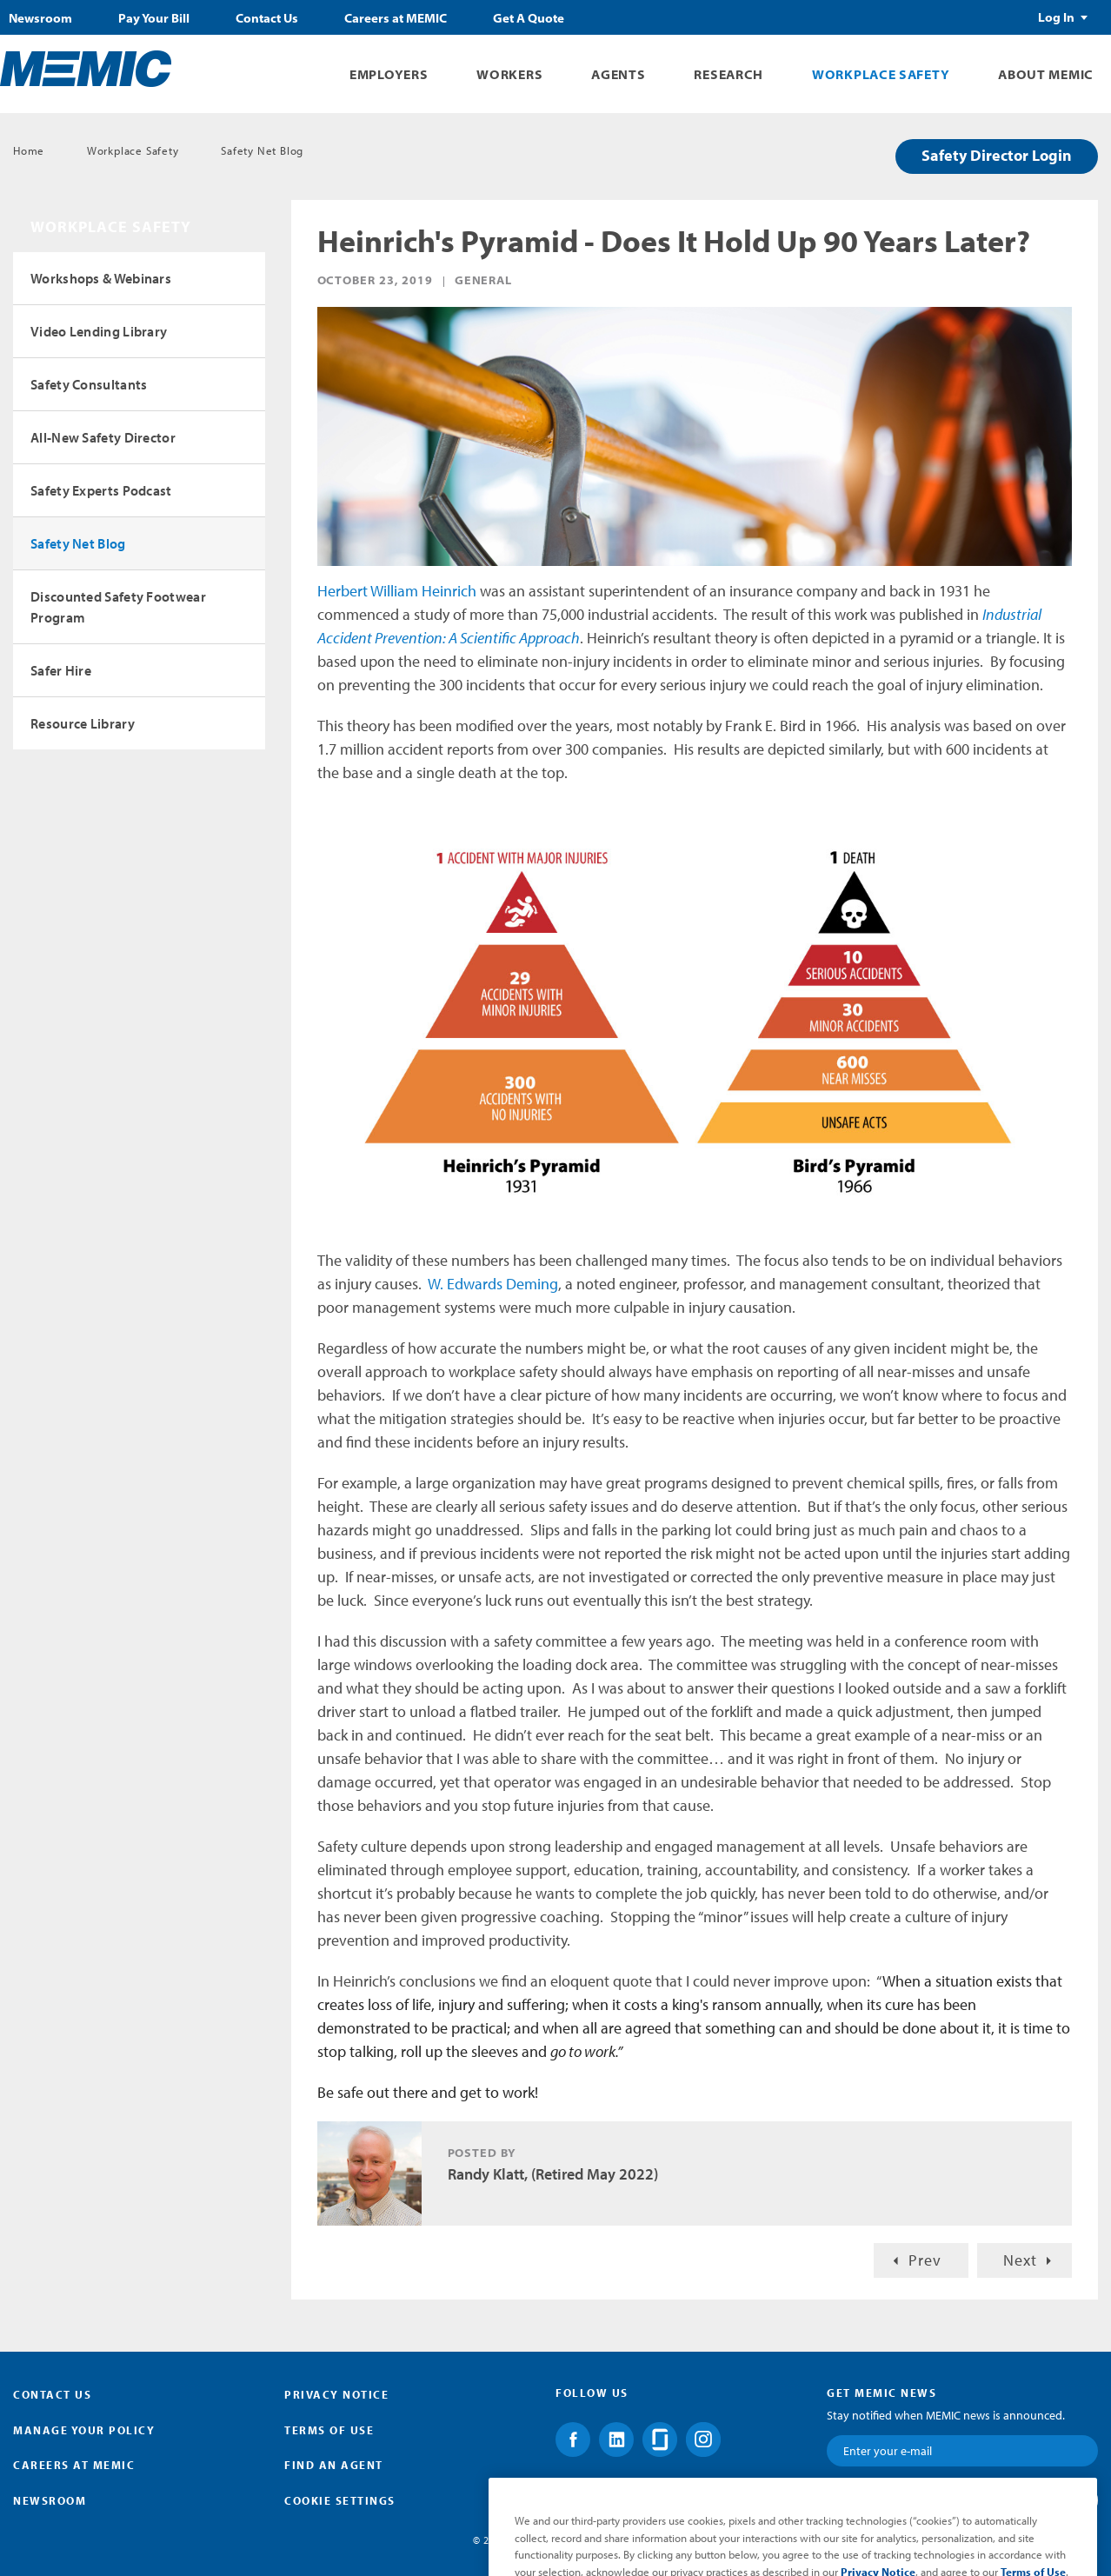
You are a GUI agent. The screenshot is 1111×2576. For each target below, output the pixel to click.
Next (1020, 2260)
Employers (388, 74)
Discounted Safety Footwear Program (118, 607)
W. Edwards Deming (493, 1284)
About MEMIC (1046, 74)
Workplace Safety (880, 74)
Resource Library (82, 723)
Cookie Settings (340, 2500)
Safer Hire (60, 670)
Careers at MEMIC (395, 18)
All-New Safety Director (103, 437)
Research (728, 74)
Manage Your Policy (84, 2430)
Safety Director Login (996, 155)
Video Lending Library (98, 331)
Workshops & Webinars (100, 278)
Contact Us (267, 18)
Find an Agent (333, 2465)
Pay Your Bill (154, 18)
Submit (1045, 2499)
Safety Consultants (88, 384)
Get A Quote (528, 18)
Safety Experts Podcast (101, 490)
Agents (618, 74)
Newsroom (40, 18)
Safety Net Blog (262, 150)
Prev (924, 2260)
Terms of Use (329, 2430)
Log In (1056, 17)
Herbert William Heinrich (396, 591)
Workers (509, 74)
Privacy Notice (336, 2394)
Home (28, 150)
